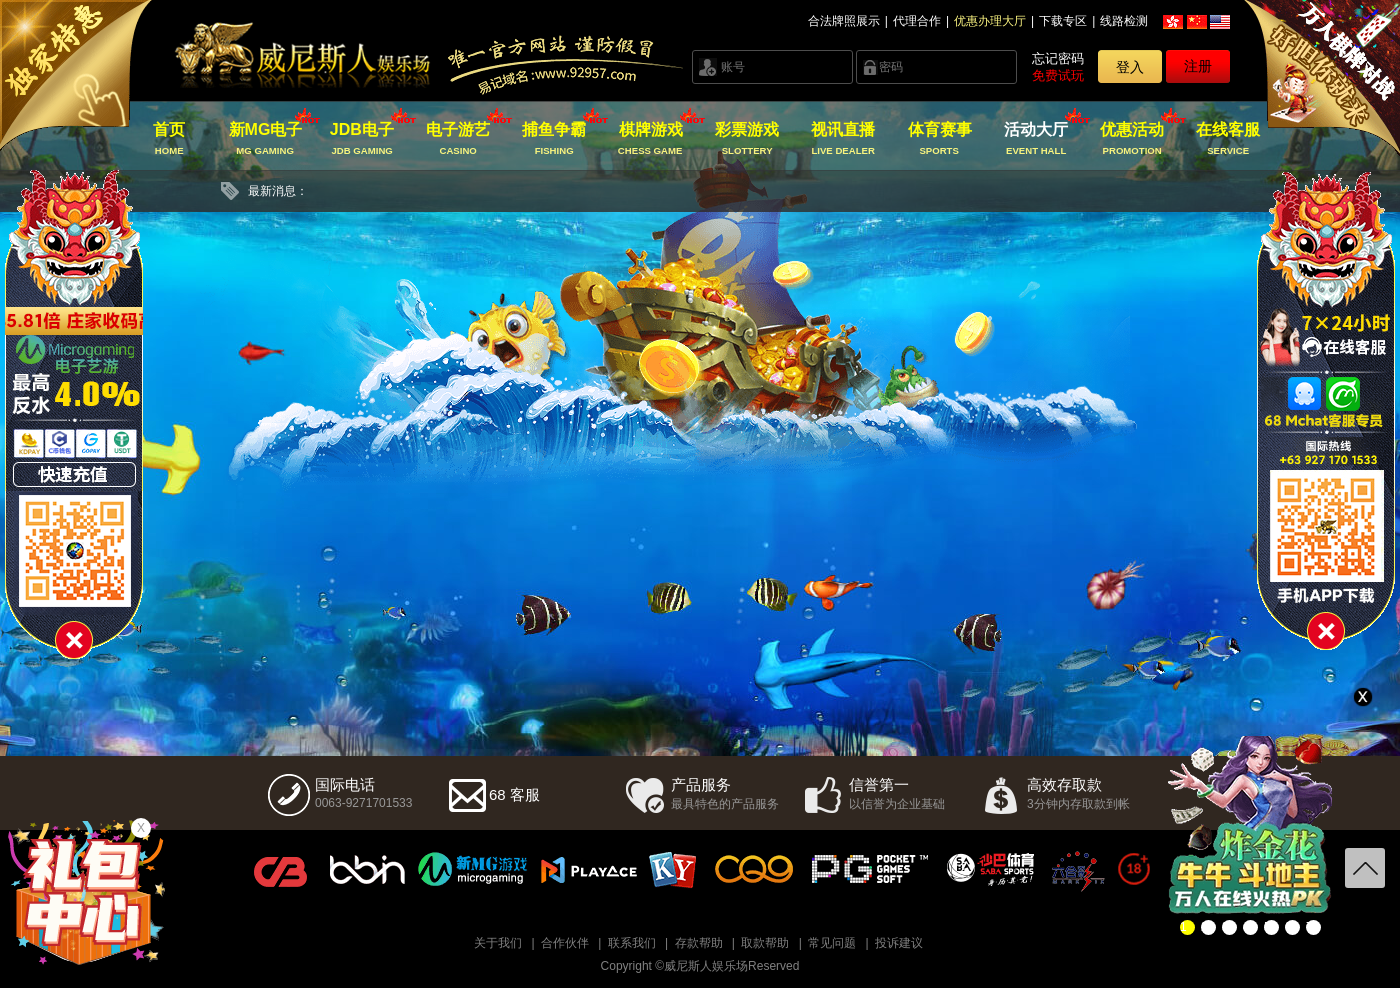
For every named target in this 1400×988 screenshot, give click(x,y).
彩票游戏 (746, 139)
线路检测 (1124, 21)
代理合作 (917, 21)
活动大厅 (1035, 139)
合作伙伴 (565, 943)
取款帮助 (765, 943)
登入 (1130, 67)
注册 (1198, 66)
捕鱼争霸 (554, 139)
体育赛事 (939, 139)
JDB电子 (361, 139)
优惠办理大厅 (990, 21)
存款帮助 (699, 943)
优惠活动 (1132, 139)
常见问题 (832, 943)
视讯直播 (843, 139)
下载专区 (1063, 21)
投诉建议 (899, 943)
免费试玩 (1058, 75)
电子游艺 (458, 139)
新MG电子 (265, 139)
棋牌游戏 (650, 139)
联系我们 (632, 943)
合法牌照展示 (844, 21)
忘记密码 (1058, 58)
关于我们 (498, 943)
